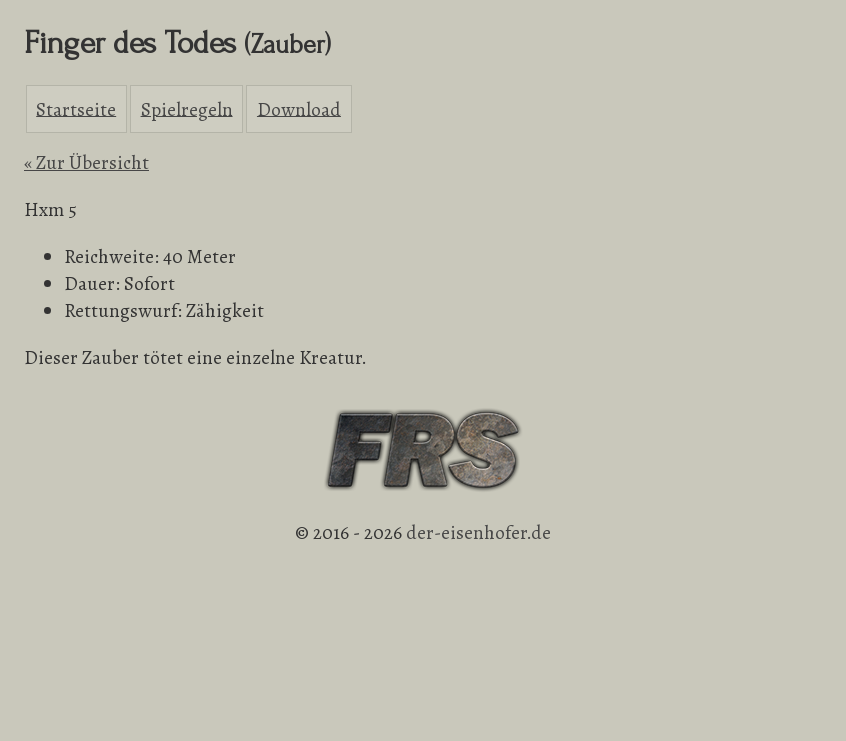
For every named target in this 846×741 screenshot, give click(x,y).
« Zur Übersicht (86, 162)
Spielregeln (187, 108)
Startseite (76, 108)
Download (299, 108)
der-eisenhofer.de (478, 532)
